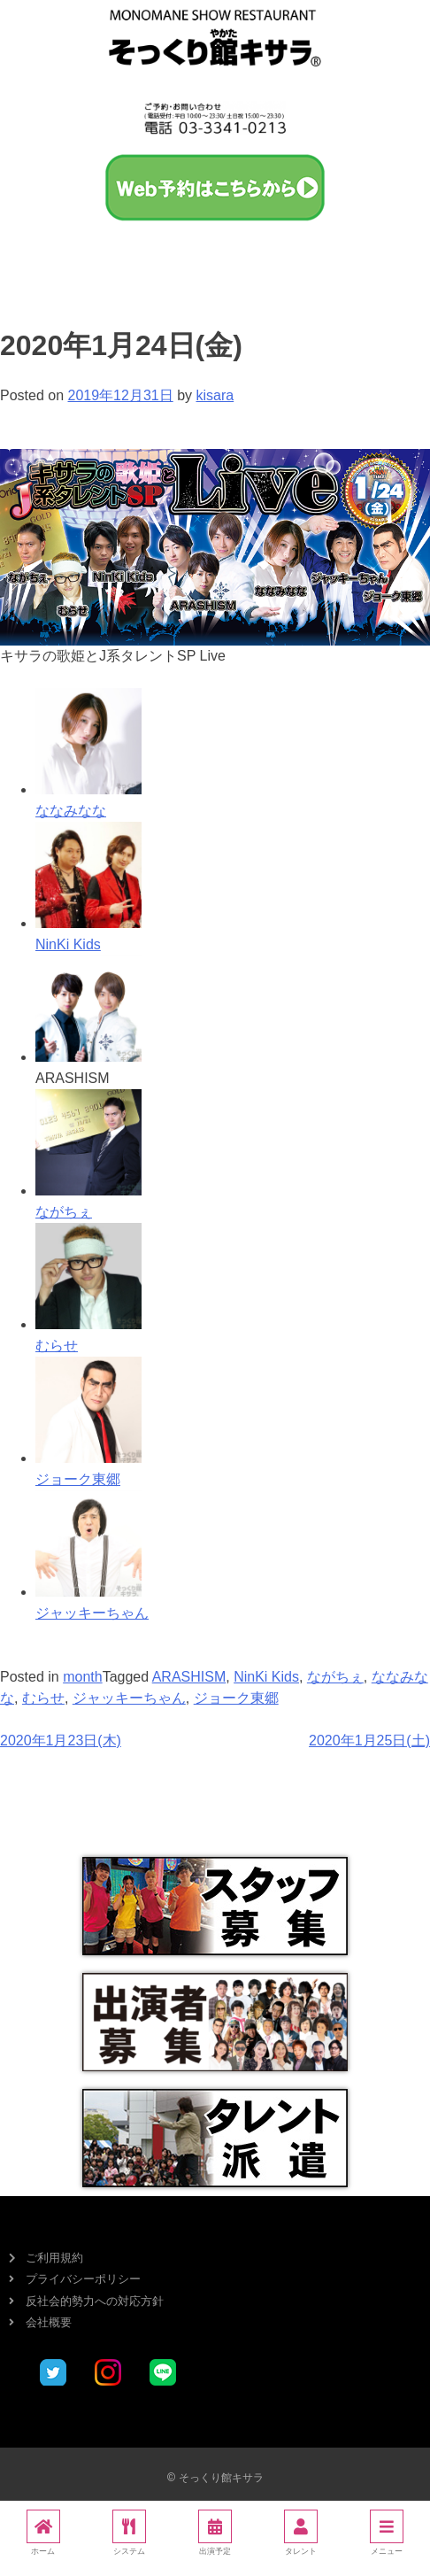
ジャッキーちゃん (129, 1698)
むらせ (43, 1698)
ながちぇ (335, 1676)
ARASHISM (189, 1676)
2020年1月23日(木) (60, 1740)
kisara (215, 395)
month (82, 1676)
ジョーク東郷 (236, 1698)
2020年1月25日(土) (369, 1740)
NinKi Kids (266, 1676)
